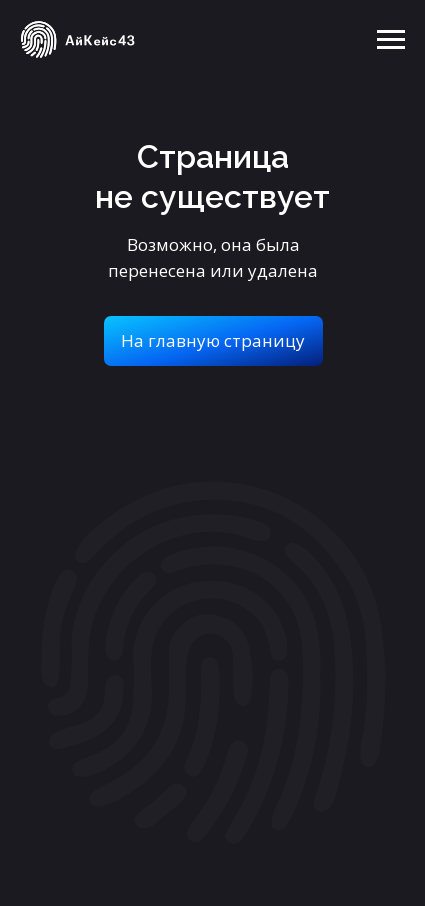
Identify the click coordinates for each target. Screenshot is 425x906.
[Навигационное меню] (391, 40)
